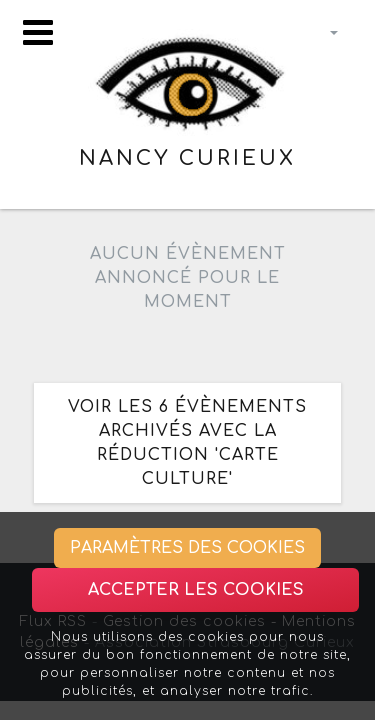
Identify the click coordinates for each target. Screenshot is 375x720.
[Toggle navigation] (38, 32)
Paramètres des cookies (187, 548)
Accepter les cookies (196, 590)
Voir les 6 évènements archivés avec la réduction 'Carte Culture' (187, 443)
